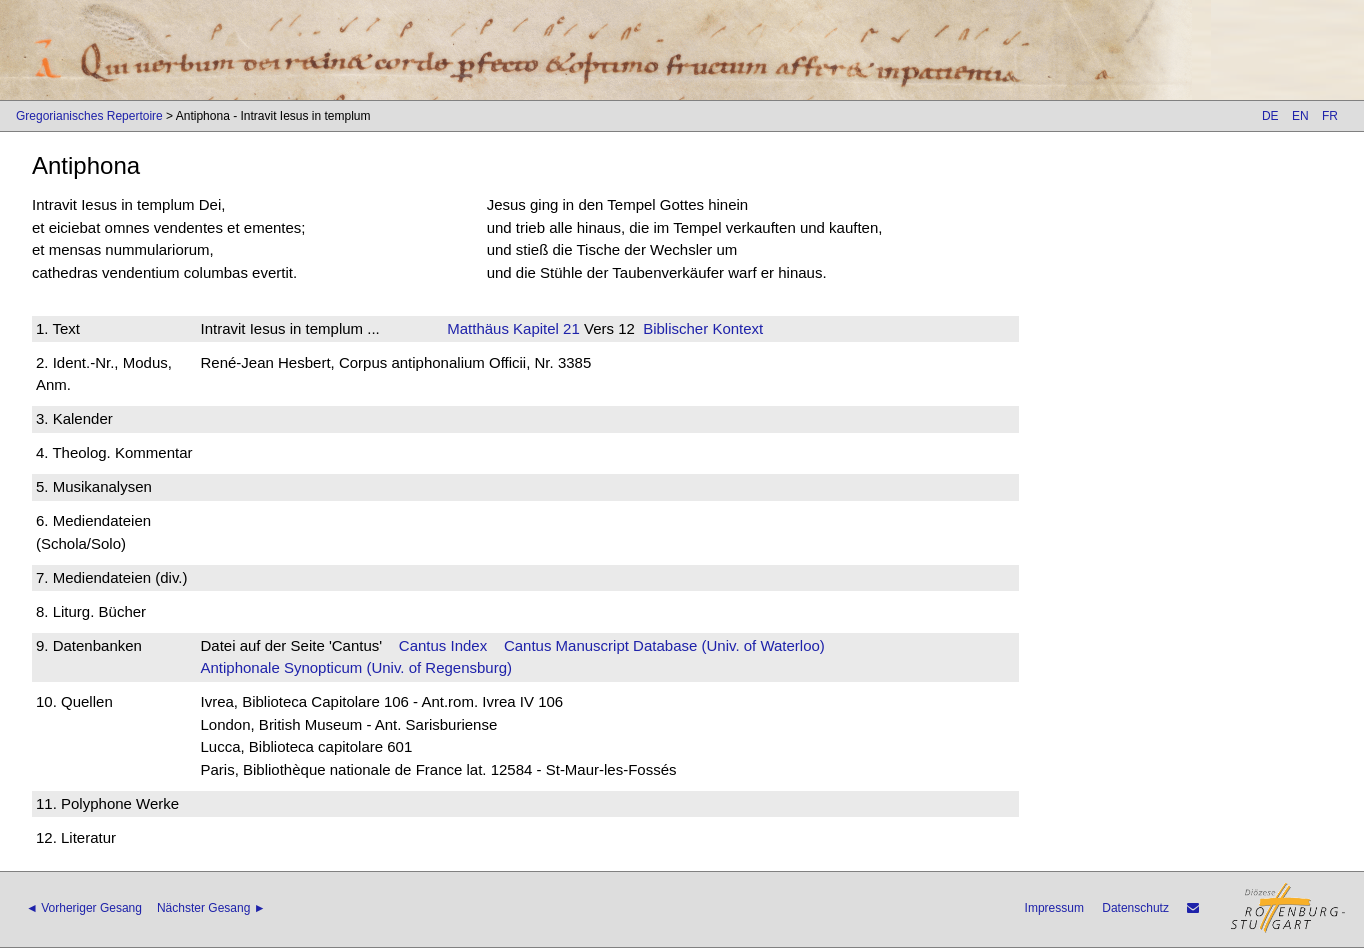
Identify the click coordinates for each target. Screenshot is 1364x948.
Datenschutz (1135, 908)
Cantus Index (443, 645)
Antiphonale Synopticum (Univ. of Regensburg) (356, 667)
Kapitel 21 (544, 328)
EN (1300, 116)
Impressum (1054, 908)
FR (1330, 116)
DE (1270, 116)
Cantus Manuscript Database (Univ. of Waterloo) (664, 645)
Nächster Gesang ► (211, 908)
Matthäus (478, 328)
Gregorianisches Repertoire (89, 116)
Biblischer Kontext (703, 328)
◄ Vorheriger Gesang (84, 908)
